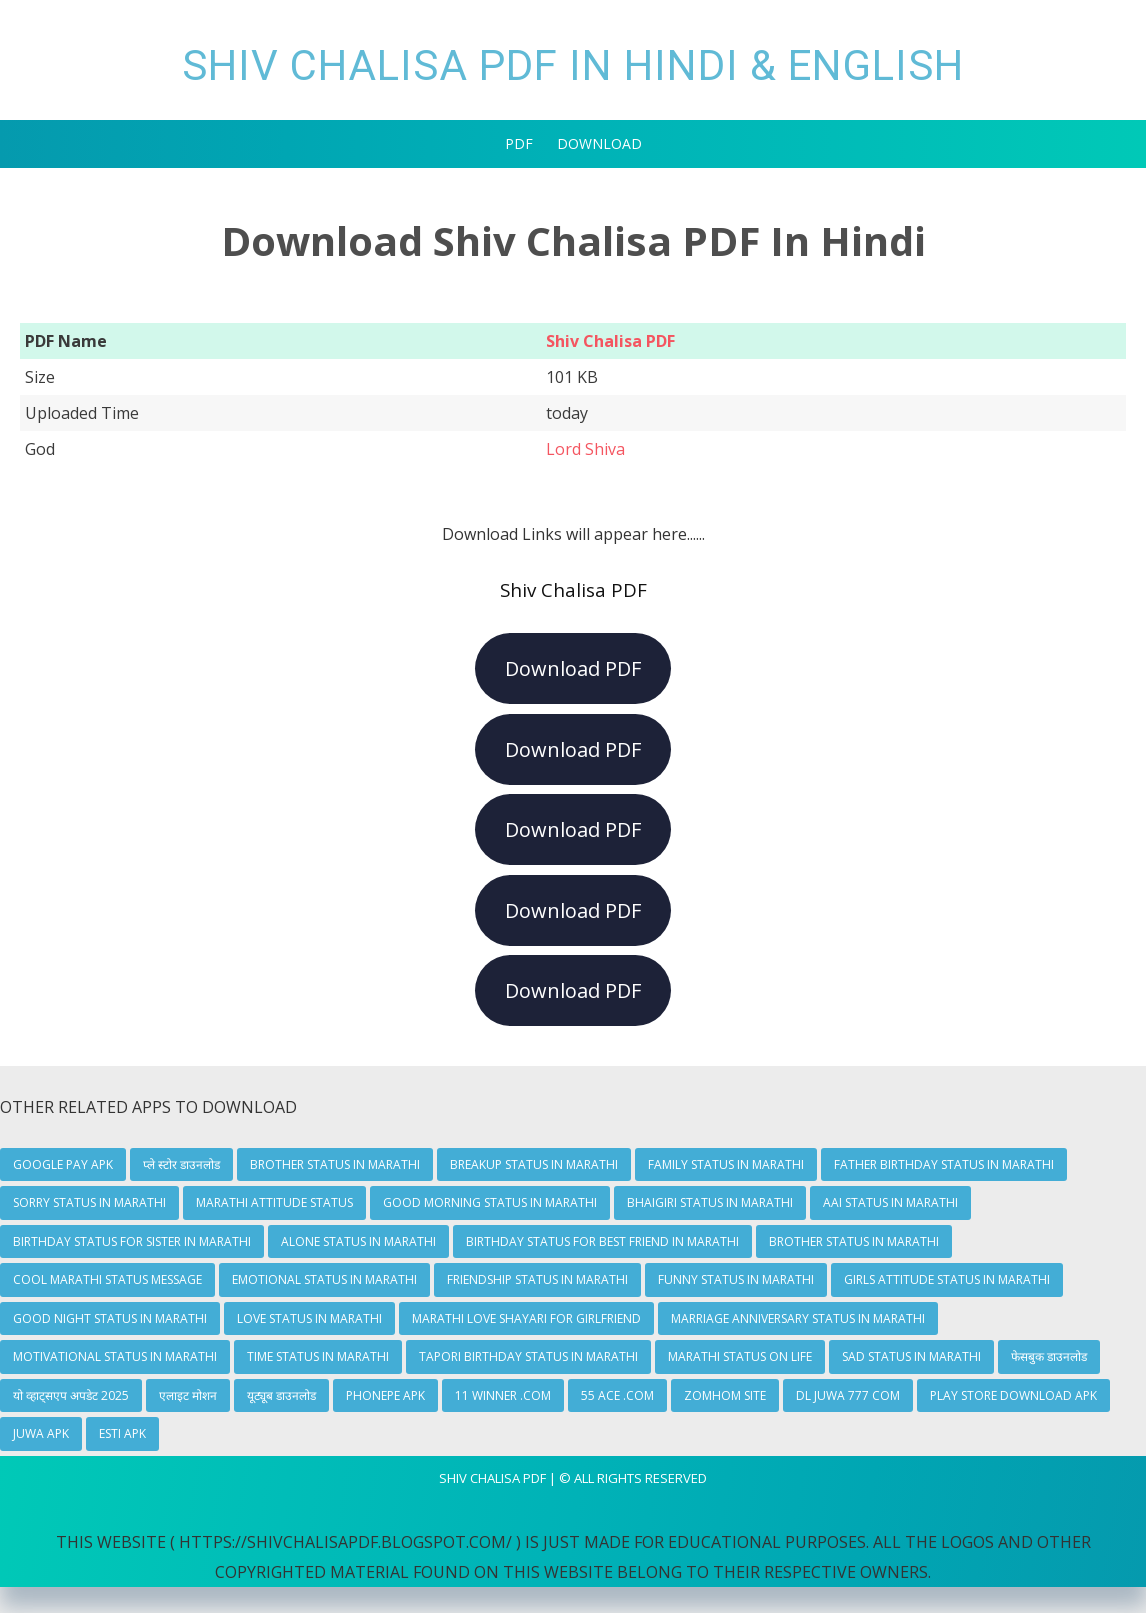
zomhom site (725, 1395)
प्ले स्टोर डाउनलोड (181, 1164)
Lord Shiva (585, 449)
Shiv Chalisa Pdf (492, 1478)
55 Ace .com (617, 1395)
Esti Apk (122, 1433)
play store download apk (1013, 1395)
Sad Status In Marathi (911, 1356)
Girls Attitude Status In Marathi (947, 1279)
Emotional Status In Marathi (324, 1279)
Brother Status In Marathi (335, 1164)
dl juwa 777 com (848, 1395)
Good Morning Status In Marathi (490, 1202)
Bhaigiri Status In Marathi (710, 1202)
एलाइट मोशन (188, 1395)
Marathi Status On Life (740, 1356)
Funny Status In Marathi (736, 1279)
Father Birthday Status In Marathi (944, 1164)
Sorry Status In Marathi (89, 1202)
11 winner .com (503, 1395)
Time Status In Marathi (318, 1356)
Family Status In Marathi (726, 1164)
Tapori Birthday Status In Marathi (528, 1356)
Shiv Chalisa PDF (610, 341)
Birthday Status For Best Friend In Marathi (602, 1241)
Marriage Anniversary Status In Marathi (798, 1318)
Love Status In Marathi (309, 1318)
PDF (519, 143)
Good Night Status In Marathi (110, 1318)
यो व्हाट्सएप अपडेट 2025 (71, 1395)
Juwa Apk (41, 1433)
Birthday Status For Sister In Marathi (132, 1241)
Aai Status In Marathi (890, 1202)
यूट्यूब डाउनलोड (281, 1395)
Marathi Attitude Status (274, 1202)
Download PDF (573, 668)
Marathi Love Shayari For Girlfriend (526, 1318)
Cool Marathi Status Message (107, 1279)
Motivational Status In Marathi (115, 1356)
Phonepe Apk (385, 1395)
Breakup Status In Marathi (534, 1164)
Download (599, 143)
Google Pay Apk (63, 1164)
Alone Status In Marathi (358, 1241)
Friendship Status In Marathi (537, 1279)
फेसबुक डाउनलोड (1049, 1356)
